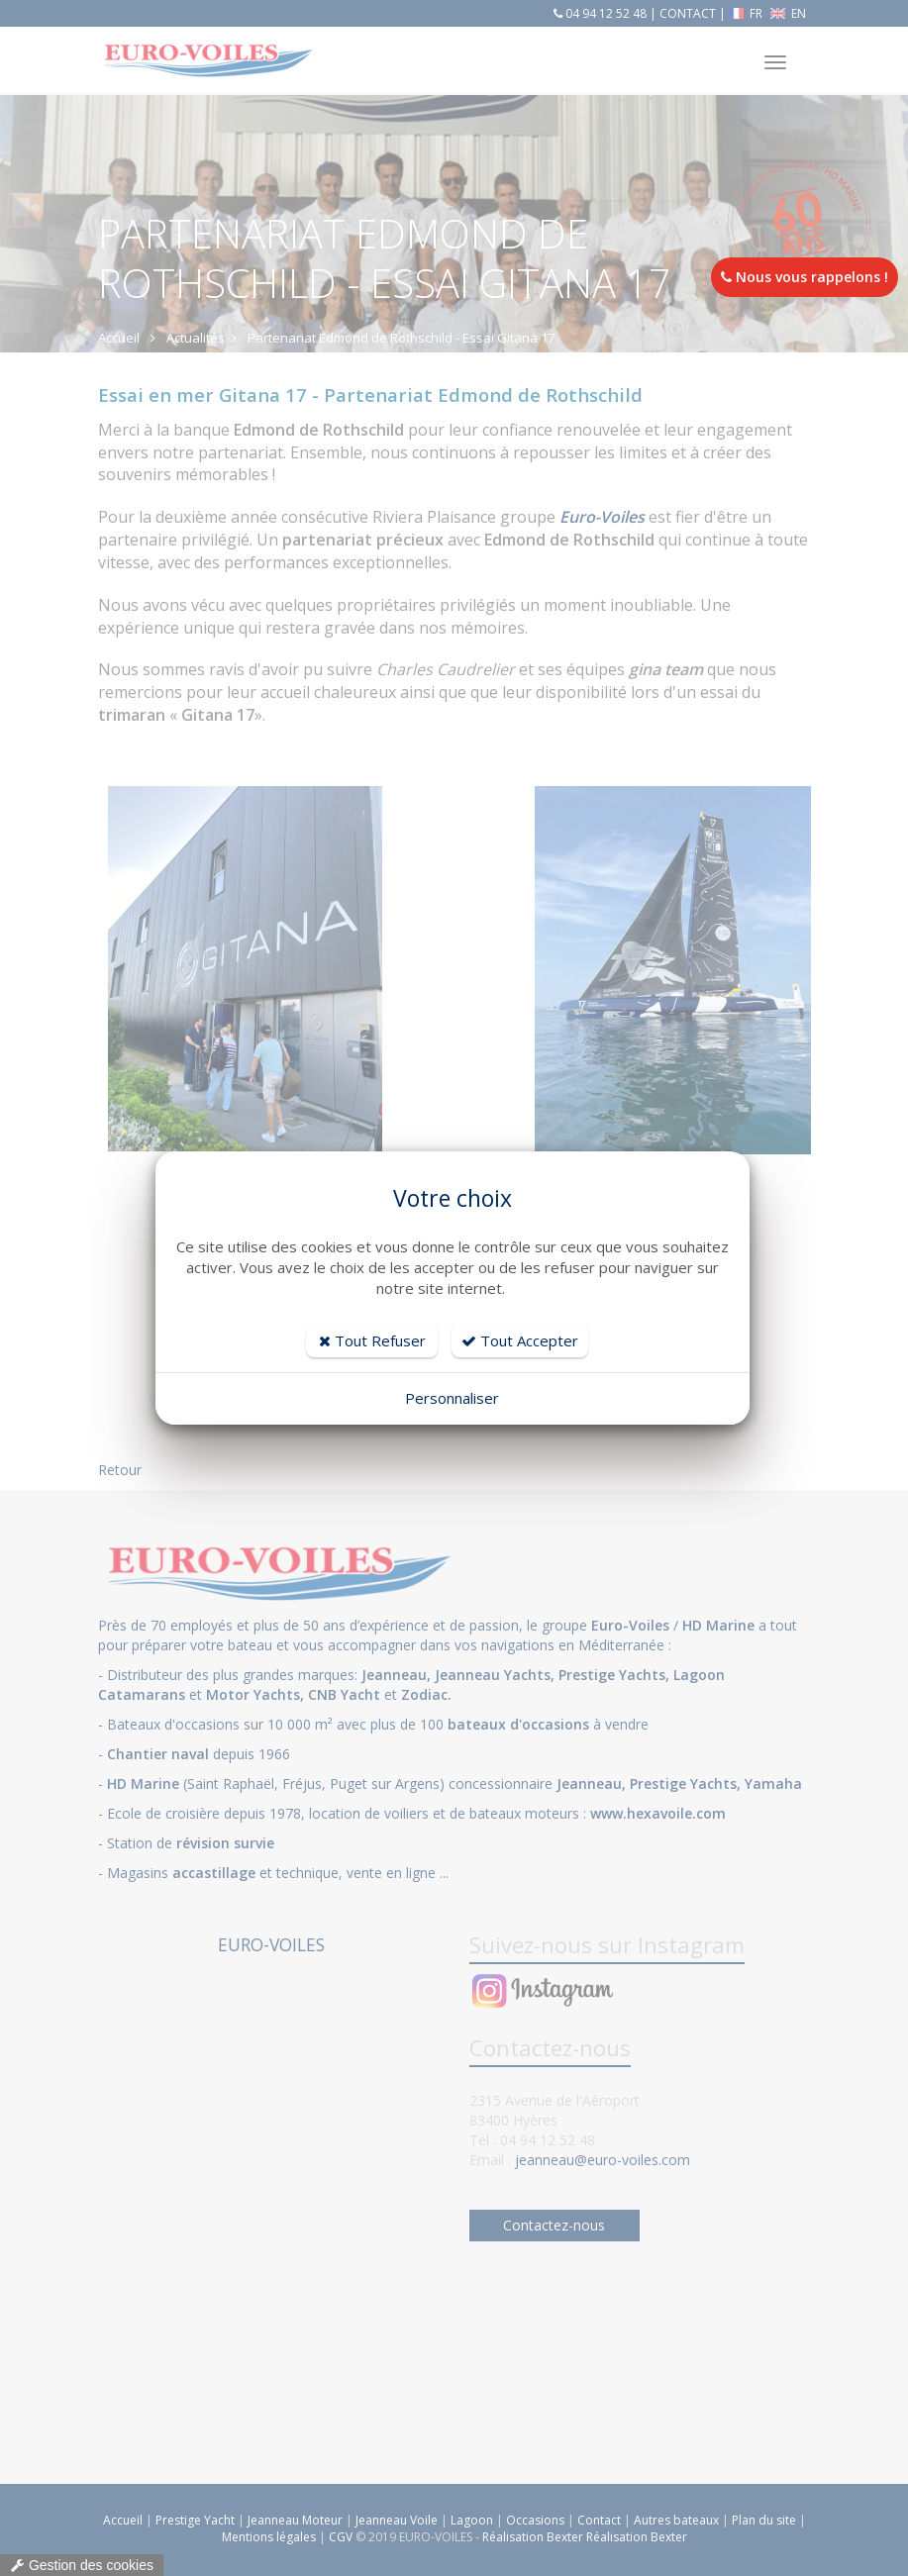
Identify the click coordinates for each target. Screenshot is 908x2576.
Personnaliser (452, 1398)
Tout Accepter (519, 1340)
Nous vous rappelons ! (804, 276)
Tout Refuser (372, 1340)
